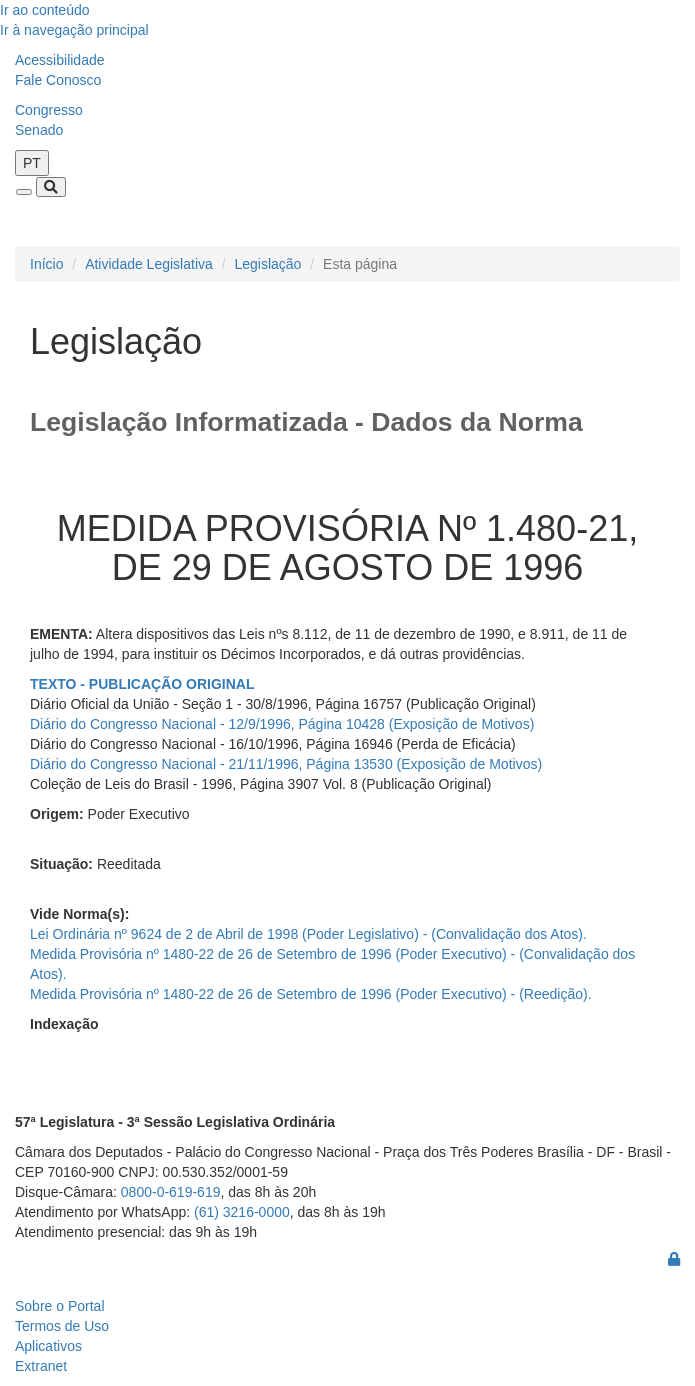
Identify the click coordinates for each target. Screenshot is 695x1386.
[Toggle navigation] (24, 192)
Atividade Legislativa (149, 264)
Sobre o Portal (60, 1306)
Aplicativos (48, 1346)
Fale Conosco (58, 80)
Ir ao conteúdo (45, 10)
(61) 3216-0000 (242, 1212)
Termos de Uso (62, 1326)
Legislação (267, 264)
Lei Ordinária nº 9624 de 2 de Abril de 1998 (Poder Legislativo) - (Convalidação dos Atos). (308, 934)
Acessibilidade (60, 60)
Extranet (41, 1366)
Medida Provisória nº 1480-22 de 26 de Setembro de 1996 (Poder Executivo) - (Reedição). (311, 994)
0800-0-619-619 (171, 1192)
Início (46, 264)
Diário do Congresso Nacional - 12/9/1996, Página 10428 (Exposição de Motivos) (282, 724)
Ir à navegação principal (74, 30)
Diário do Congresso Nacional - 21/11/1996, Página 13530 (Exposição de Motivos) (286, 764)
